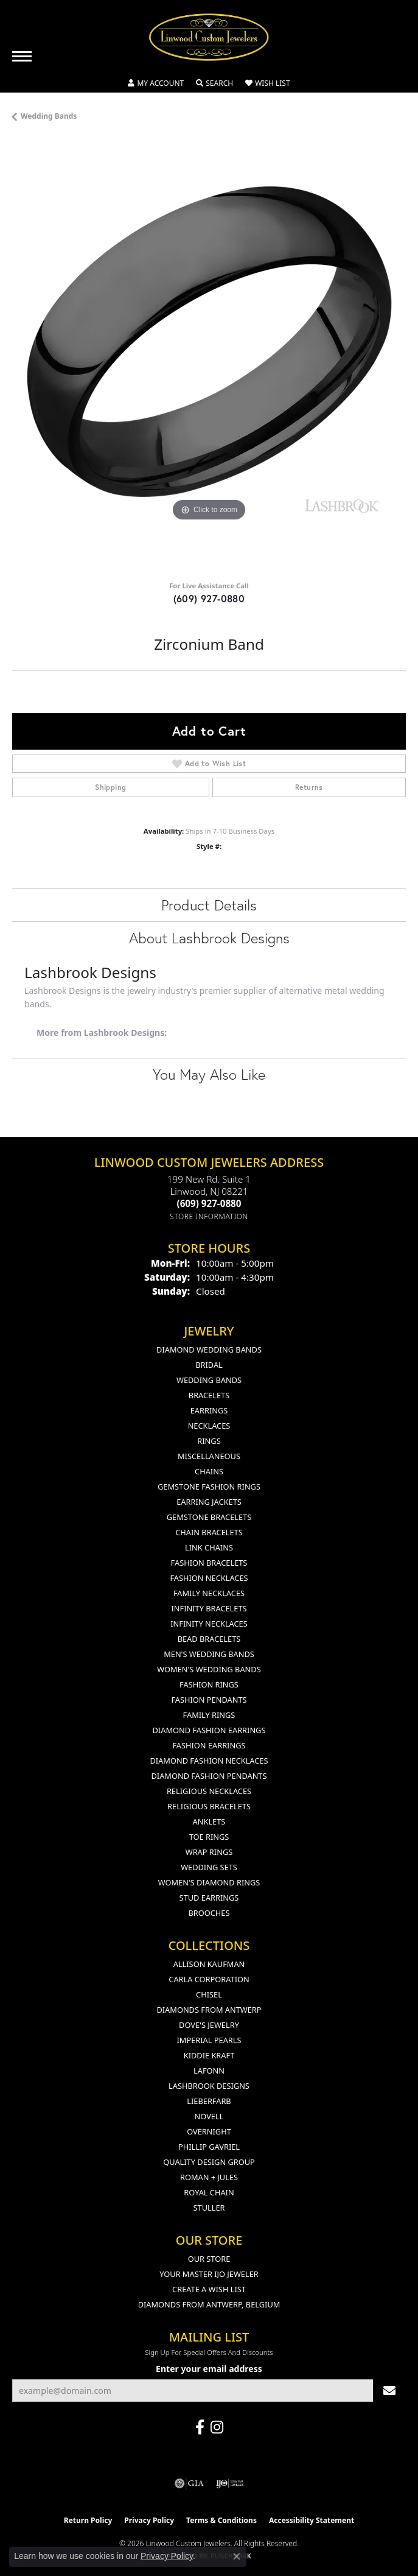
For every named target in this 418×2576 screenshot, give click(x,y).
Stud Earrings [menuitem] (209, 1897)
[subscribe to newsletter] (389, 2390)
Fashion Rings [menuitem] (209, 1684)
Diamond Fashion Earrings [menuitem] (209, 1730)
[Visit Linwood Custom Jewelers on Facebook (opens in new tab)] (199, 2427)
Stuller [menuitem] (209, 2207)
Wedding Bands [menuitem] (209, 1379)
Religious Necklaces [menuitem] (209, 1791)
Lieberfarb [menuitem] (209, 2101)
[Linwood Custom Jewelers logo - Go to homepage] (209, 37)
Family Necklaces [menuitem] (209, 1593)
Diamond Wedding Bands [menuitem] (209, 1349)
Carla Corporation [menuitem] (209, 1979)
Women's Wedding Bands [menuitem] (208, 1669)
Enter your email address (209, 2368)
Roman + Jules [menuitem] (209, 2177)
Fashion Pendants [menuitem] (208, 1699)
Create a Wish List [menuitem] (209, 2289)
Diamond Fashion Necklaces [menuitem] (209, 1760)
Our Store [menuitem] (209, 2258)
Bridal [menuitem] (209, 1364)
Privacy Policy (149, 2520)
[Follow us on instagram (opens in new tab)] (217, 2427)
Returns (309, 787)
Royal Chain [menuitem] (209, 2192)
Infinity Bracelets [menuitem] (208, 1608)
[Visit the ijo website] (229, 2483)
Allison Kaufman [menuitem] (209, 1963)
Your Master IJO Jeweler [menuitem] (209, 2273)
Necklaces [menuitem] (209, 1425)
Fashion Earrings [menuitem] (208, 1745)
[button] (156, 83)
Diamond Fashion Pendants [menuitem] (208, 1775)
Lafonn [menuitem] (209, 2070)
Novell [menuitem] (209, 2116)
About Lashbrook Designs (209, 938)
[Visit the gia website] (189, 2483)
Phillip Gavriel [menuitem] (209, 2146)
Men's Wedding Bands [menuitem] (209, 1654)
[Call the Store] (209, 1203)
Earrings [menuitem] (209, 1410)
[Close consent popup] (236, 2556)
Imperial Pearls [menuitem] (208, 2040)
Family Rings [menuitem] (209, 1714)
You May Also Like (209, 1074)
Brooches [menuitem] (209, 1912)
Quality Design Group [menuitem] (209, 2161)
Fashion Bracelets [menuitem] (209, 1562)
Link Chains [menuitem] (209, 1547)
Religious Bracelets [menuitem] (209, 1806)
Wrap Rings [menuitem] (209, 1851)
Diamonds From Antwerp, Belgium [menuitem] (209, 2304)
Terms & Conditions (221, 2520)
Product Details (209, 905)
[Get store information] (209, 1216)
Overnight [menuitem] (209, 2131)
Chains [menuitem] (209, 1471)
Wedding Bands (49, 116)
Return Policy (88, 2520)
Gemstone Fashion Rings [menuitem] (209, 1486)
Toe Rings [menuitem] (209, 1836)
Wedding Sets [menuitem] (209, 1867)
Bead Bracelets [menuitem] (209, 1638)
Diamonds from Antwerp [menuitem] (208, 2009)
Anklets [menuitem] (209, 1821)
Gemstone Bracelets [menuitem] (209, 1516)
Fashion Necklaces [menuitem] (209, 1577)
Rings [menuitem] (208, 1440)
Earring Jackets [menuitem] (209, 1501)
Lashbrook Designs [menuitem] (209, 2085)
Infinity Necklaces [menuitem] (209, 1623)
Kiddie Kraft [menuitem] (209, 2055)
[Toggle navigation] (22, 56)
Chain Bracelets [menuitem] (209, 1532)
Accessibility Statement (311, 2520)
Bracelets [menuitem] (209, 1395)
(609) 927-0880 (209, 598)
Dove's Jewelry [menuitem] (209, 2024)
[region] (209, 356)
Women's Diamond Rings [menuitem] (209, 1882)
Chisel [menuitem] (209, 1994)
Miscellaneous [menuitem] (209, 1456)
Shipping (110, 787)
